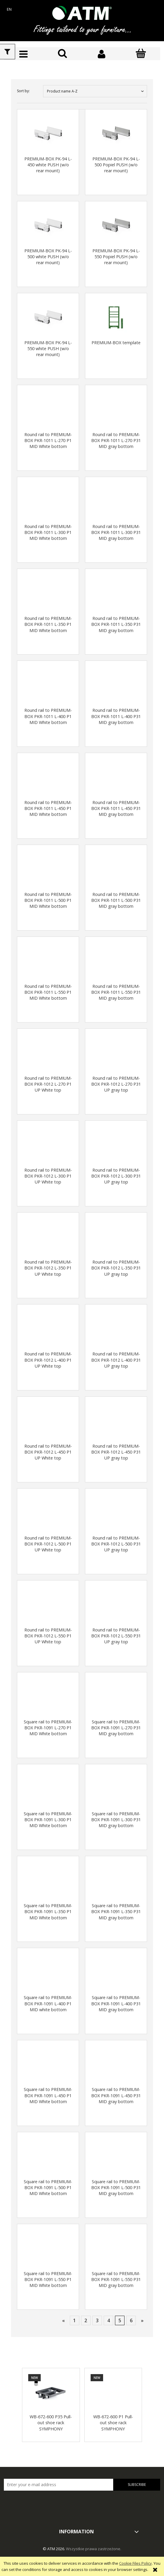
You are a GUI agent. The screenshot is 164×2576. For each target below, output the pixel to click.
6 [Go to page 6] (131, 2320)
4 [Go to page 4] (108, 2320)
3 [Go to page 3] (97, 2320)
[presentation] (45, 2503)
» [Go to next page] (142, 2320)
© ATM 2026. (54, 2548)
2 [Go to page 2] (85, 2320)
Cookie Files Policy (135, 2563)
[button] (23, 54)
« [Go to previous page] (63, 2320)
